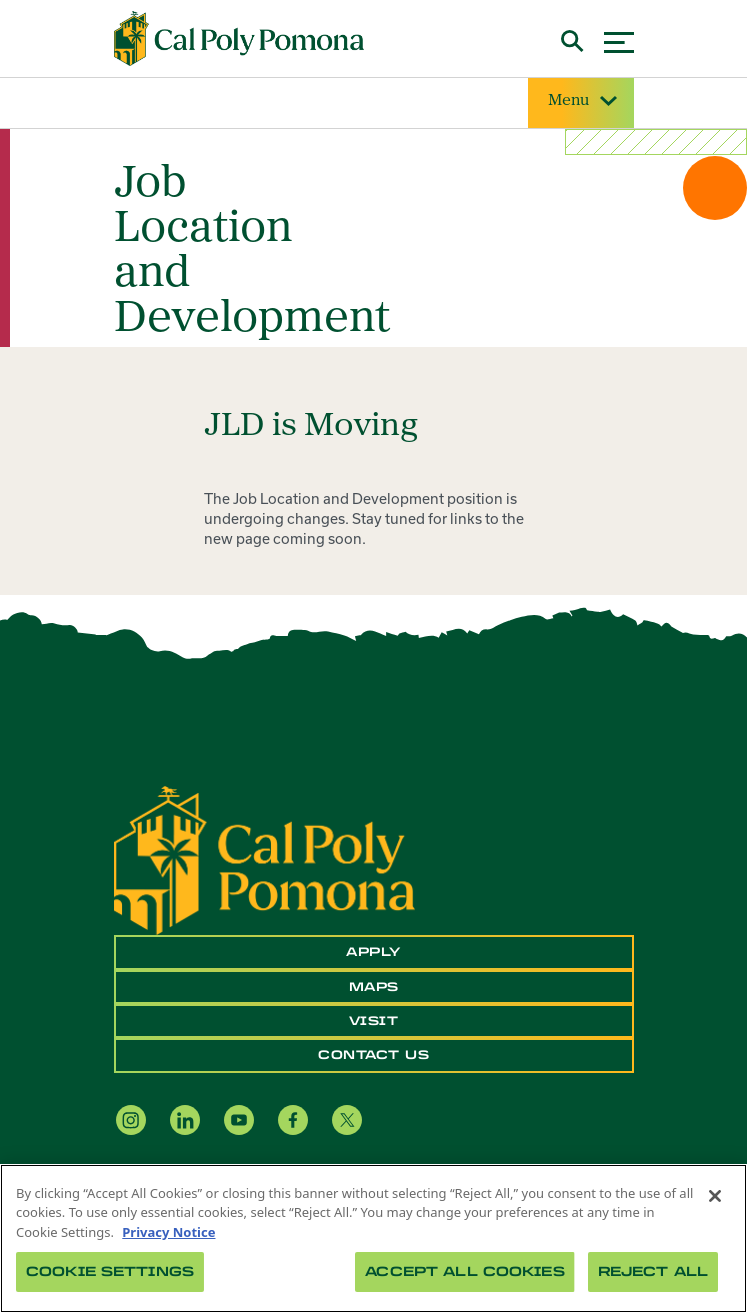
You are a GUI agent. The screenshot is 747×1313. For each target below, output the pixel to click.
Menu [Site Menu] (581, 101)
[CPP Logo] (264, 859)
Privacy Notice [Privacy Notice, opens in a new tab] (168, 1232)
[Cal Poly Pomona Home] (239, 38)
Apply (373, 952)
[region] (373, 1238)
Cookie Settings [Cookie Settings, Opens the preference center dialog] (110, 1271)
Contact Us (373, 1055)
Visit (374, 1021)
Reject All (653, 1271)
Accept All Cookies (464, 1271)
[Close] (715, 1196)
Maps (374, 987)
